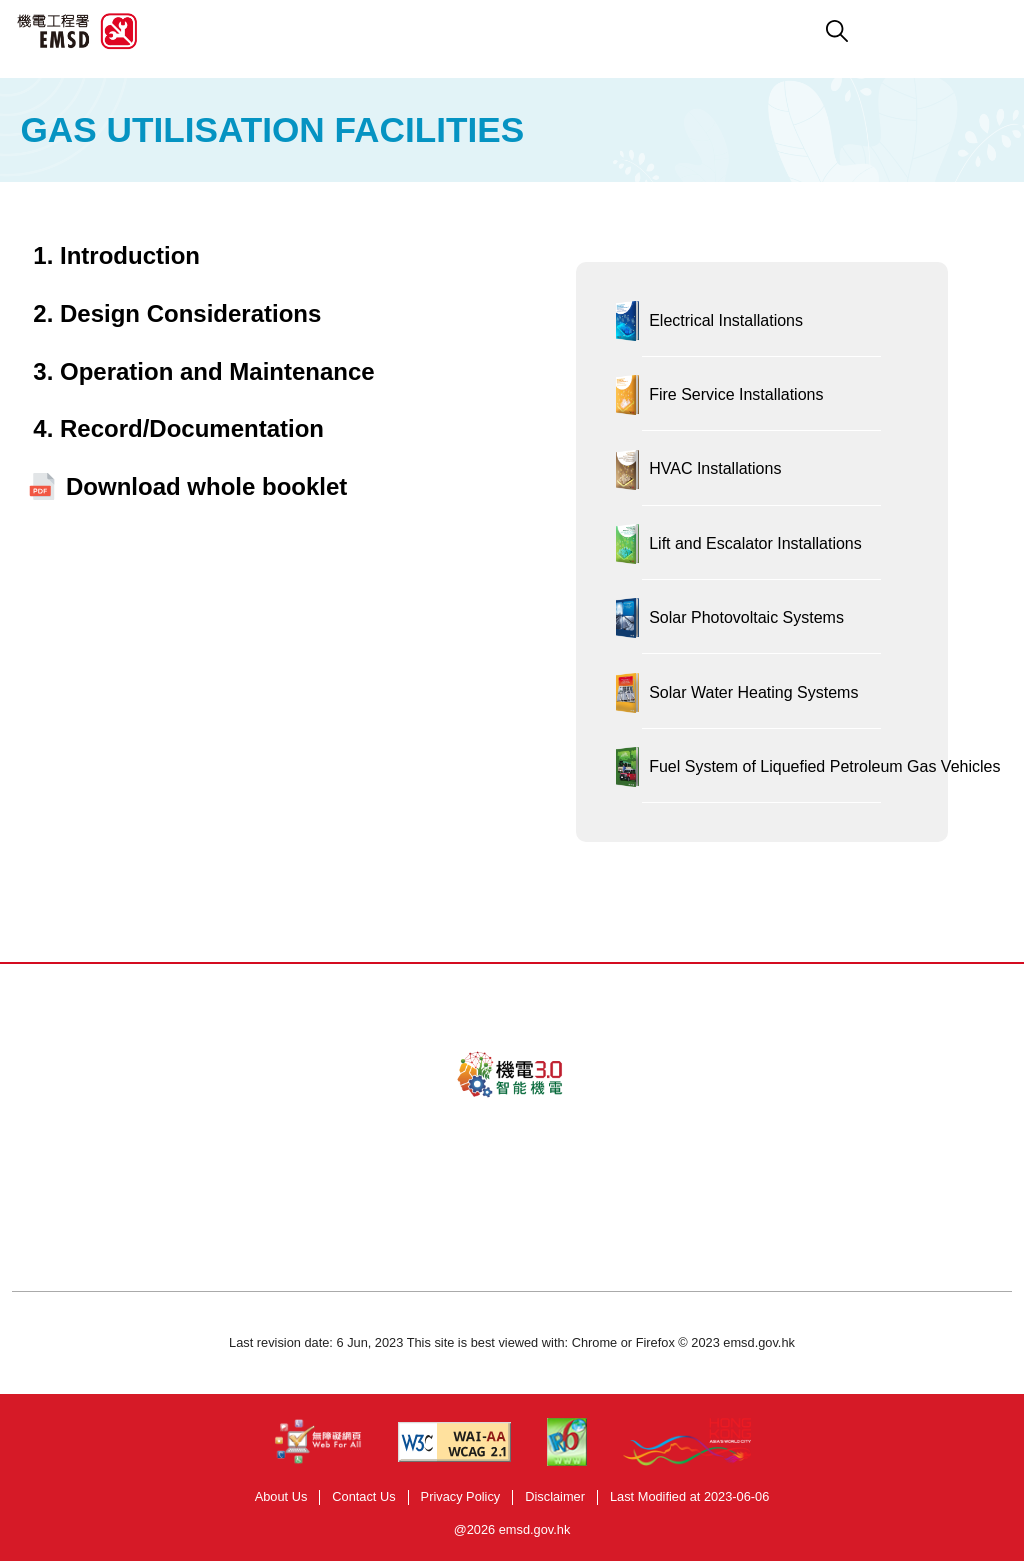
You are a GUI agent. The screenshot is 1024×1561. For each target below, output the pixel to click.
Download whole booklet (206, 486)
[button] (607, 31)
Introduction (130, 255)
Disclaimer (555, 1496)
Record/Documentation (192, 428)
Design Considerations (190, 313)
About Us (281, 1496)
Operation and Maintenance (217, 371)
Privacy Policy (461, 1496)
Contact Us (363, 1496)
